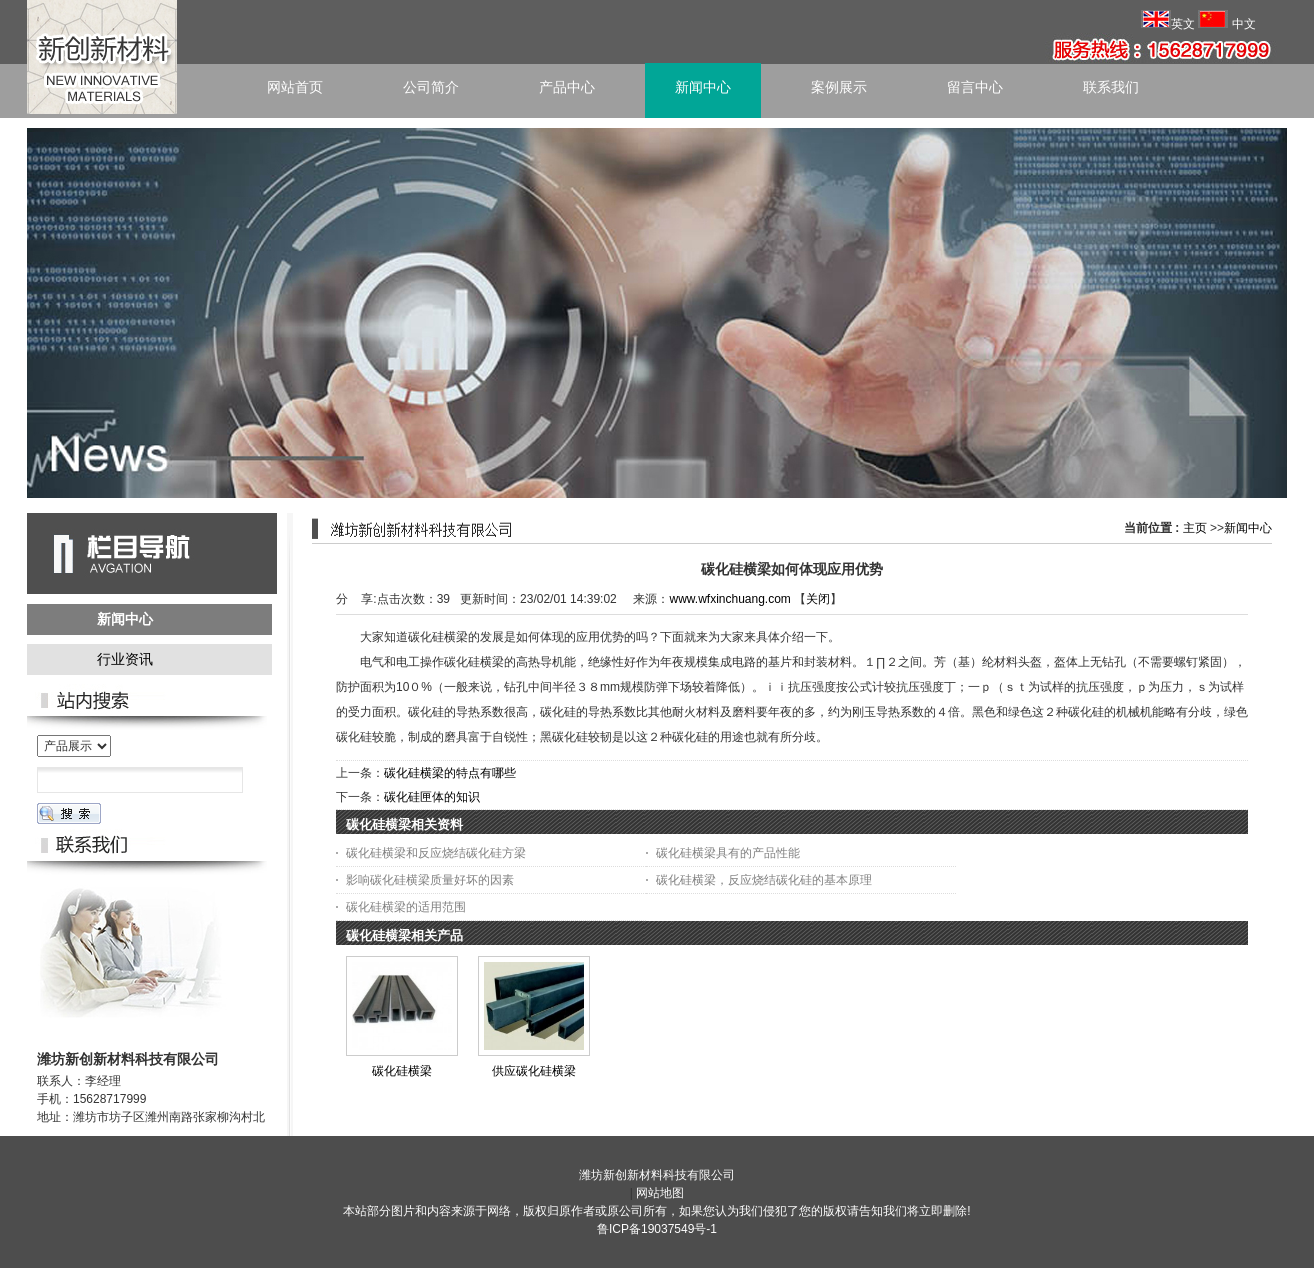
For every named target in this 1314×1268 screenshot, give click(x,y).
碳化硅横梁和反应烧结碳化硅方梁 (436, 853)
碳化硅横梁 (402, 1071)
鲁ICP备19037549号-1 (657, 1229)
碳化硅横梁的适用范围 (406, 907)
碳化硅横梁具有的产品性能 (728, 853)
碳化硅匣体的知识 (432, 797)
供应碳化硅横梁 (534, 1071)
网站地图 (660, 1193)
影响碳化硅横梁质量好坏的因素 (430, 880)
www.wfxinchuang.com (729, 599)
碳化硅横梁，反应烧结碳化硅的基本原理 (764, 880)
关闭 (818, 599)
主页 (1195, 528)
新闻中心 (1248, 528)
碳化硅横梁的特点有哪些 (450, 773)
